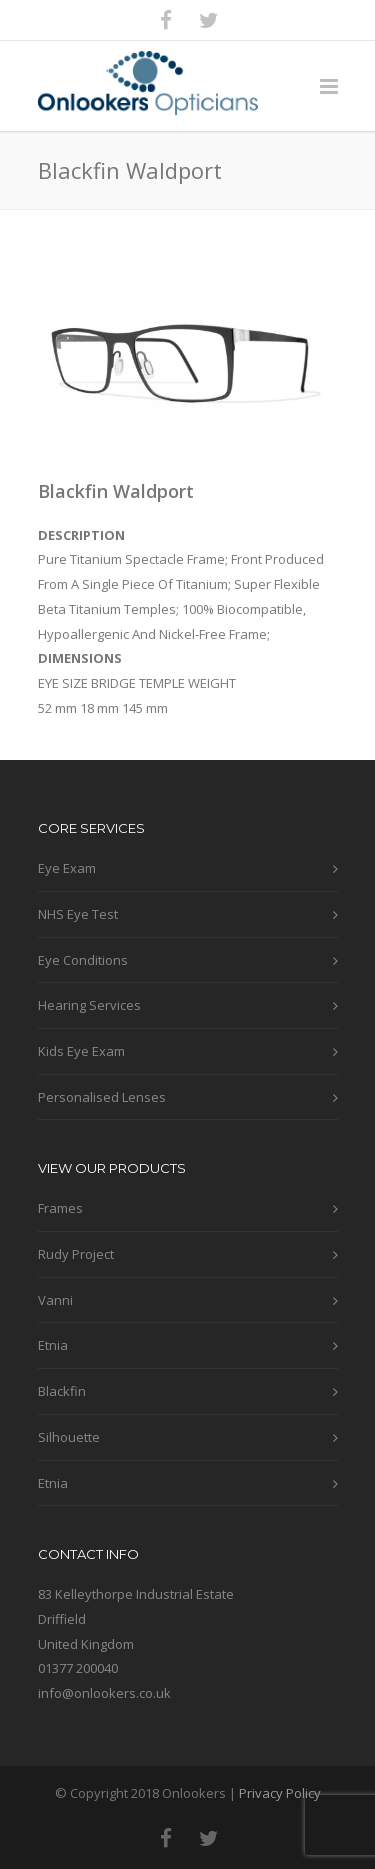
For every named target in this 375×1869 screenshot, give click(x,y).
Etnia (53, 1345)
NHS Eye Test (78, 914)
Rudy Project (76, 1254)
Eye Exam (67, 868)
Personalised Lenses (102, 1097)
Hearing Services (89, 1005)
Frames (60, 1208)
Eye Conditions (83, 960)
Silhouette (69, 1437)
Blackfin (62, 1391)
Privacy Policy (280, 1793)
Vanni (55, 1300)
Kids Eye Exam (81, 1051)
